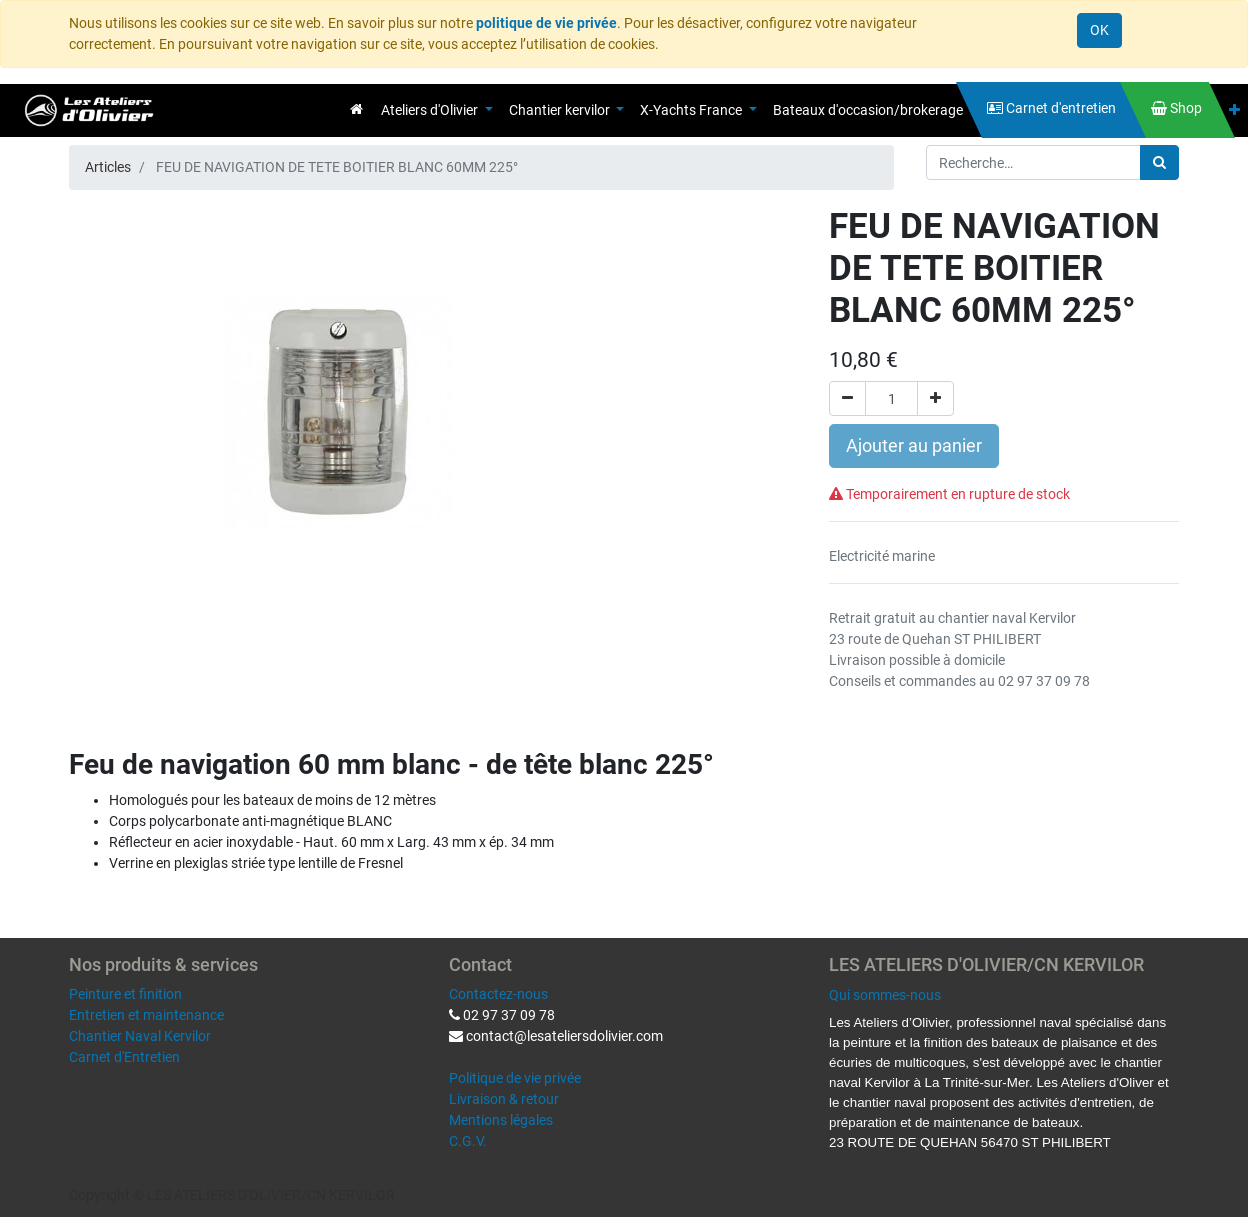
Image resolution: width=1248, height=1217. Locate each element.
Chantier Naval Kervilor (140, 1036)
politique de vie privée (546, 23)
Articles (108, 167)
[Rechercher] (1159, 162)
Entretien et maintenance (146, 1015)
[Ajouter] (935, 398)
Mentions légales (501, 1120)
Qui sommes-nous (885, 995)
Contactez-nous (498, 994)
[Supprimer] (847, 398)
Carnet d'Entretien (124, 1057)
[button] (1234, 110)
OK (1099, 30)
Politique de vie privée (515, 1078)
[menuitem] (356, 109)
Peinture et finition (125, 994)
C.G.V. (468, 1141)
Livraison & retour (504, 1099)
